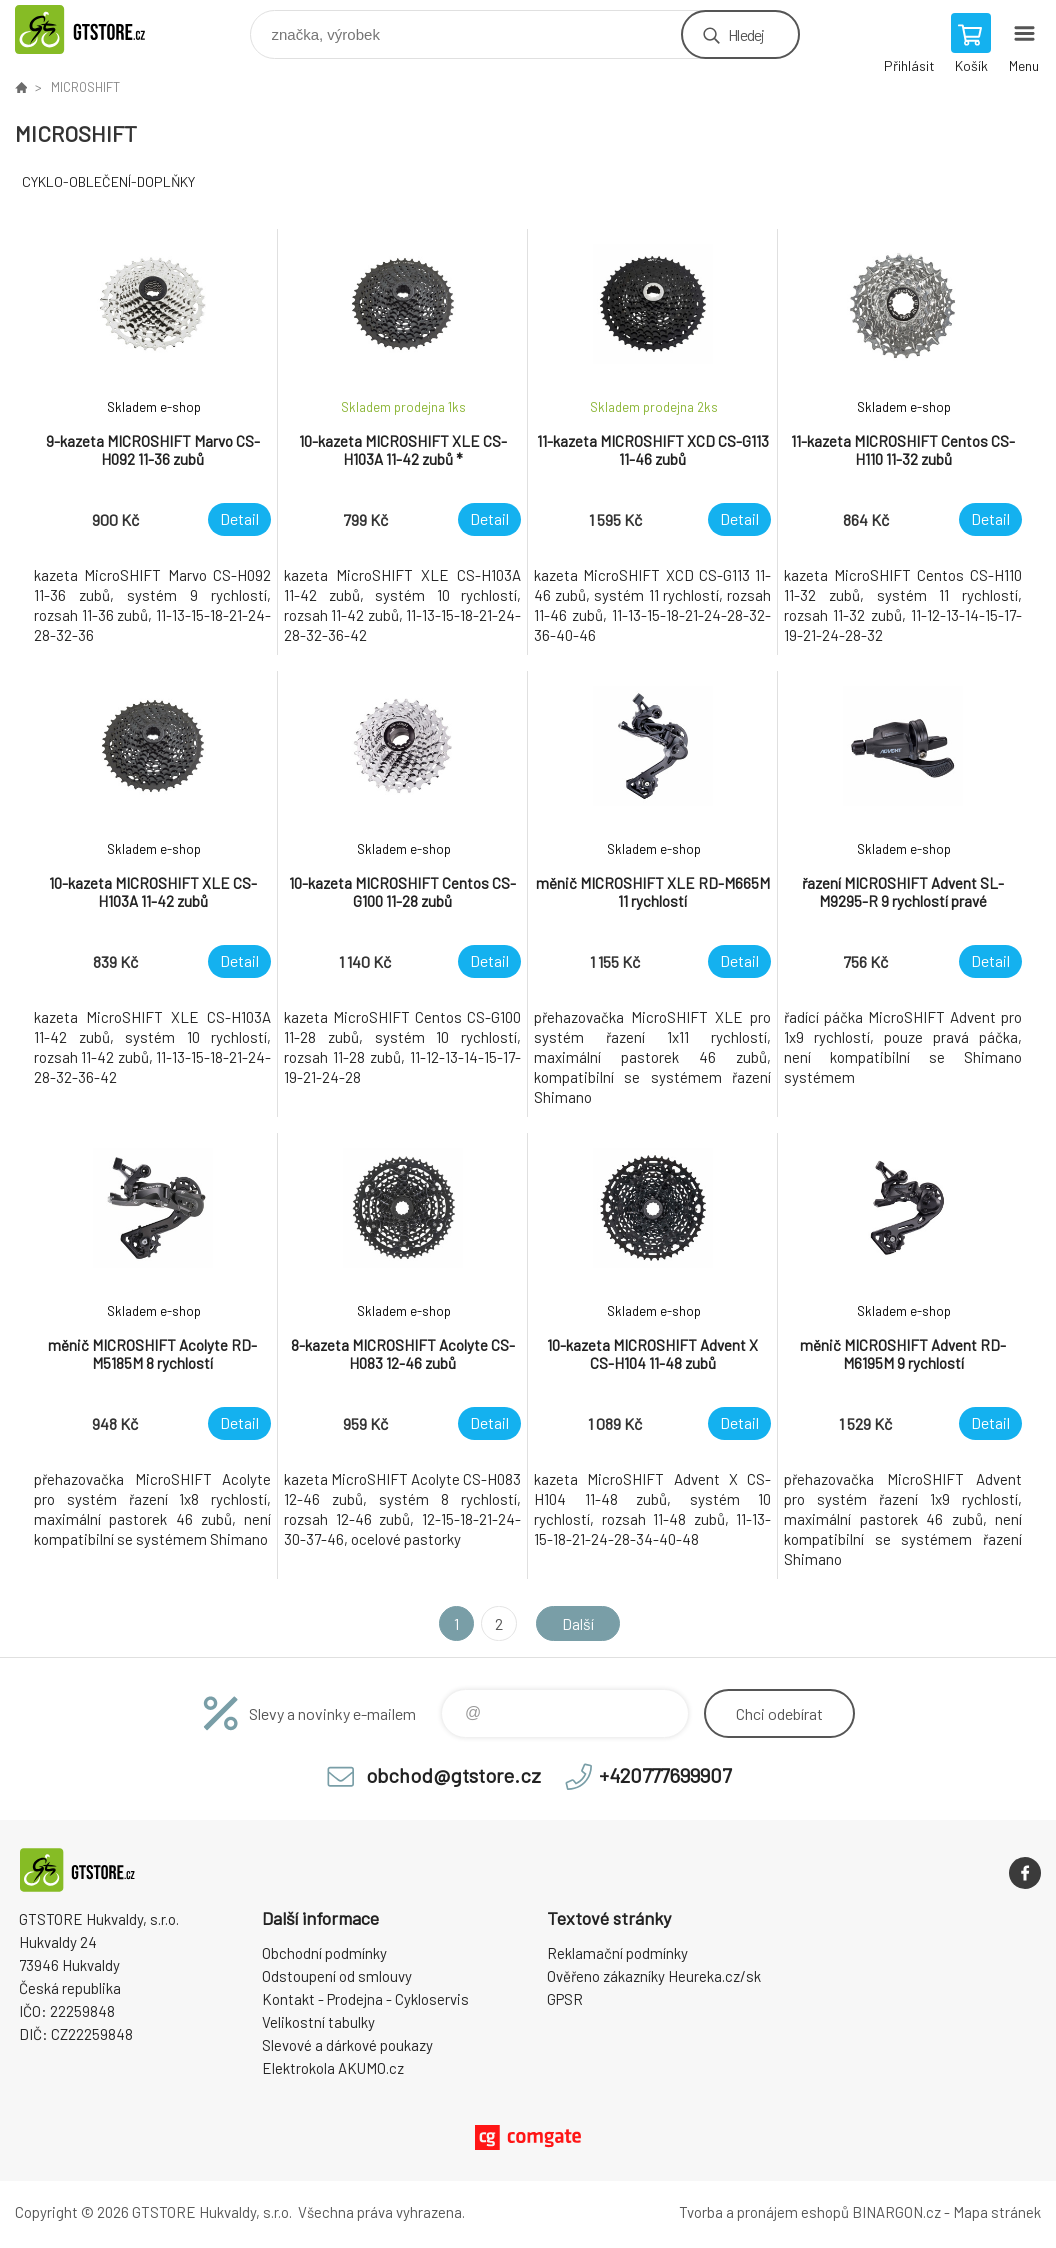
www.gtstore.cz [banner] (103, 29)
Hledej (746, 34)
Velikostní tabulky (318, 2022)
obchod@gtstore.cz (453, 1775)
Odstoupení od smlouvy (337, 1976)
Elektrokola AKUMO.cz (333, 2068)
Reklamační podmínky (617, 1953)
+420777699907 (665, 1775)
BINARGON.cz (896, 2212)
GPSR (565, 1999)
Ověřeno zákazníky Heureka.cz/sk (654, 1976)
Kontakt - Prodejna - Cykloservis (365, 1999)
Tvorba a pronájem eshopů (764, 2212)
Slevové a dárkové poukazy (347, 2045)
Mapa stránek (997, 2212)
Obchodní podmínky (324, 1953)
